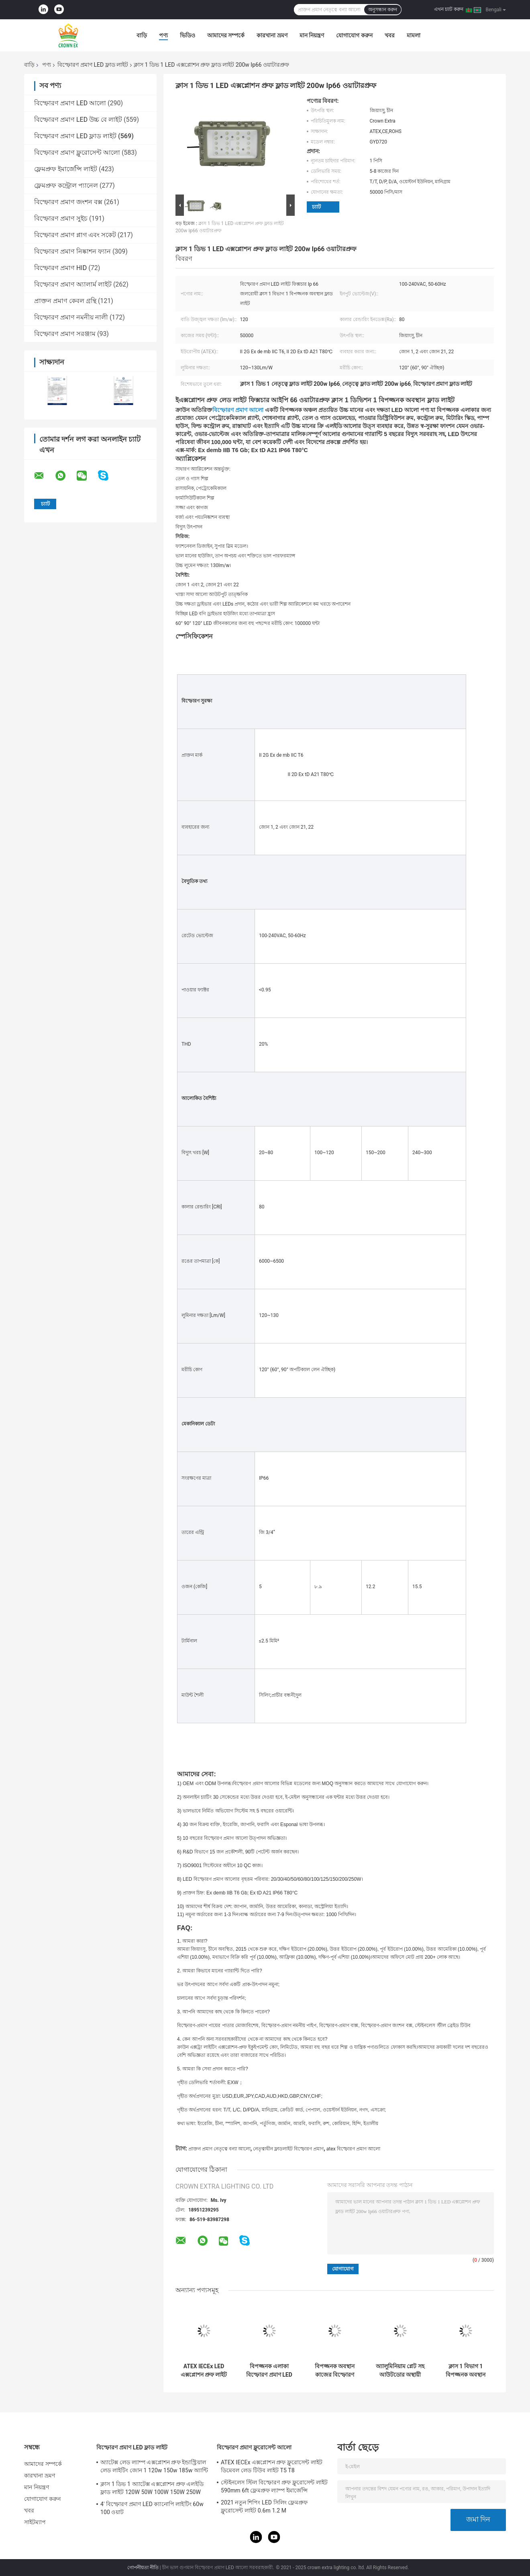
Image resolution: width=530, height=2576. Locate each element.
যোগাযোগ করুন (354, 35)
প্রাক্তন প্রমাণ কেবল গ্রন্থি (65, 301)
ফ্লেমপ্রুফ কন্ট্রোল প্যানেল (66, 185)
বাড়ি (142, 35)
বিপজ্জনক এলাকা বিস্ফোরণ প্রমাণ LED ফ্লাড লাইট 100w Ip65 (269, 2370)
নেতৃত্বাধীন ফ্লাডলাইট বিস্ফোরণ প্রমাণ (288, 2149)
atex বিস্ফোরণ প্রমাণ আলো (353, 2149)
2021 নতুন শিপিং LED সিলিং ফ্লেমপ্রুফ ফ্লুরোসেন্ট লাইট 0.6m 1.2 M (264, 2506)
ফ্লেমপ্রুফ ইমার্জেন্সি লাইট (65, 169)
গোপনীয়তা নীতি (143, 2567)
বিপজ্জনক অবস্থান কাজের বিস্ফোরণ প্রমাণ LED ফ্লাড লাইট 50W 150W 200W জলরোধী (335, 2370)
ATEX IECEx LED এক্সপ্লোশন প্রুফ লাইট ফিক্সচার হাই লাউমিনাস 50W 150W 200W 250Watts (204, 2370)
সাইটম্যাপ (35, 2522)
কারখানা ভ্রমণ (272, 35)
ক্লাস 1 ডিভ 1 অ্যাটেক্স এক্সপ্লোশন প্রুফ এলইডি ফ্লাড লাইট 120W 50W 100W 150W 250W (152, 2488)
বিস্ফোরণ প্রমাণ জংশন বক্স (68, 202)
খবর (390, 35)
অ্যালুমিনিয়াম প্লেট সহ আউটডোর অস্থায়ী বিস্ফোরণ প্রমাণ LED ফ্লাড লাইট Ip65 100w (400, 2370)
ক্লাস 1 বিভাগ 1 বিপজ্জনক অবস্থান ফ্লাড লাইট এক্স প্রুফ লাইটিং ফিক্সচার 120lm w (465, 2370)
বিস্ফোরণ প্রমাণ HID (60, 268)
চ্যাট (316, 207)
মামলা (413, 35)
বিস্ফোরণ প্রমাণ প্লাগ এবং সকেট (75, 235)
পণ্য (163, 35)
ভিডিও (187, 35)
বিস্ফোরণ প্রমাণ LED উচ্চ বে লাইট (78, 119)
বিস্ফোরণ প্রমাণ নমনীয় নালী (71, 317)
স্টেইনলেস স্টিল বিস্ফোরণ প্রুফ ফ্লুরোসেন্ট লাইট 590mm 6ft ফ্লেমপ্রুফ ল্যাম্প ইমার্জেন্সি (274, 2486)
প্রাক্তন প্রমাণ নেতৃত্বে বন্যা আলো (219, 2149)
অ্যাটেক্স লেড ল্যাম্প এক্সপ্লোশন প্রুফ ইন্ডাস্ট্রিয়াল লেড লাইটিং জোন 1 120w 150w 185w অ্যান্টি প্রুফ (154, 2467)
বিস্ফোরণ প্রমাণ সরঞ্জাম (65, 334)
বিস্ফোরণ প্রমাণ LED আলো (70, 103)
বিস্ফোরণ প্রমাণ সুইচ (61, 218)
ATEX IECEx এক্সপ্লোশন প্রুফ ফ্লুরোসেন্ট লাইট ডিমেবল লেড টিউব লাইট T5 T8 (271, 2466)
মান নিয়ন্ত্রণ (312, 35)
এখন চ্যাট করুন (448, 9)
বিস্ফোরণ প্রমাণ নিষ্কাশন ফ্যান (72, 251)
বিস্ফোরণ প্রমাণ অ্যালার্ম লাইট (73, 284)
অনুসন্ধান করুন (382, 9)
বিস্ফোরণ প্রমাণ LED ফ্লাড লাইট (92, 64)
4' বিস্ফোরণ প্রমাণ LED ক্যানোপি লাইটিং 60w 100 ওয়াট (152, 2508)
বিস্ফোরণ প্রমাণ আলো (237, 410)
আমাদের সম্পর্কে (226, 35)
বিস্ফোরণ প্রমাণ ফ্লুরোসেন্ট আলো (77, 152)
